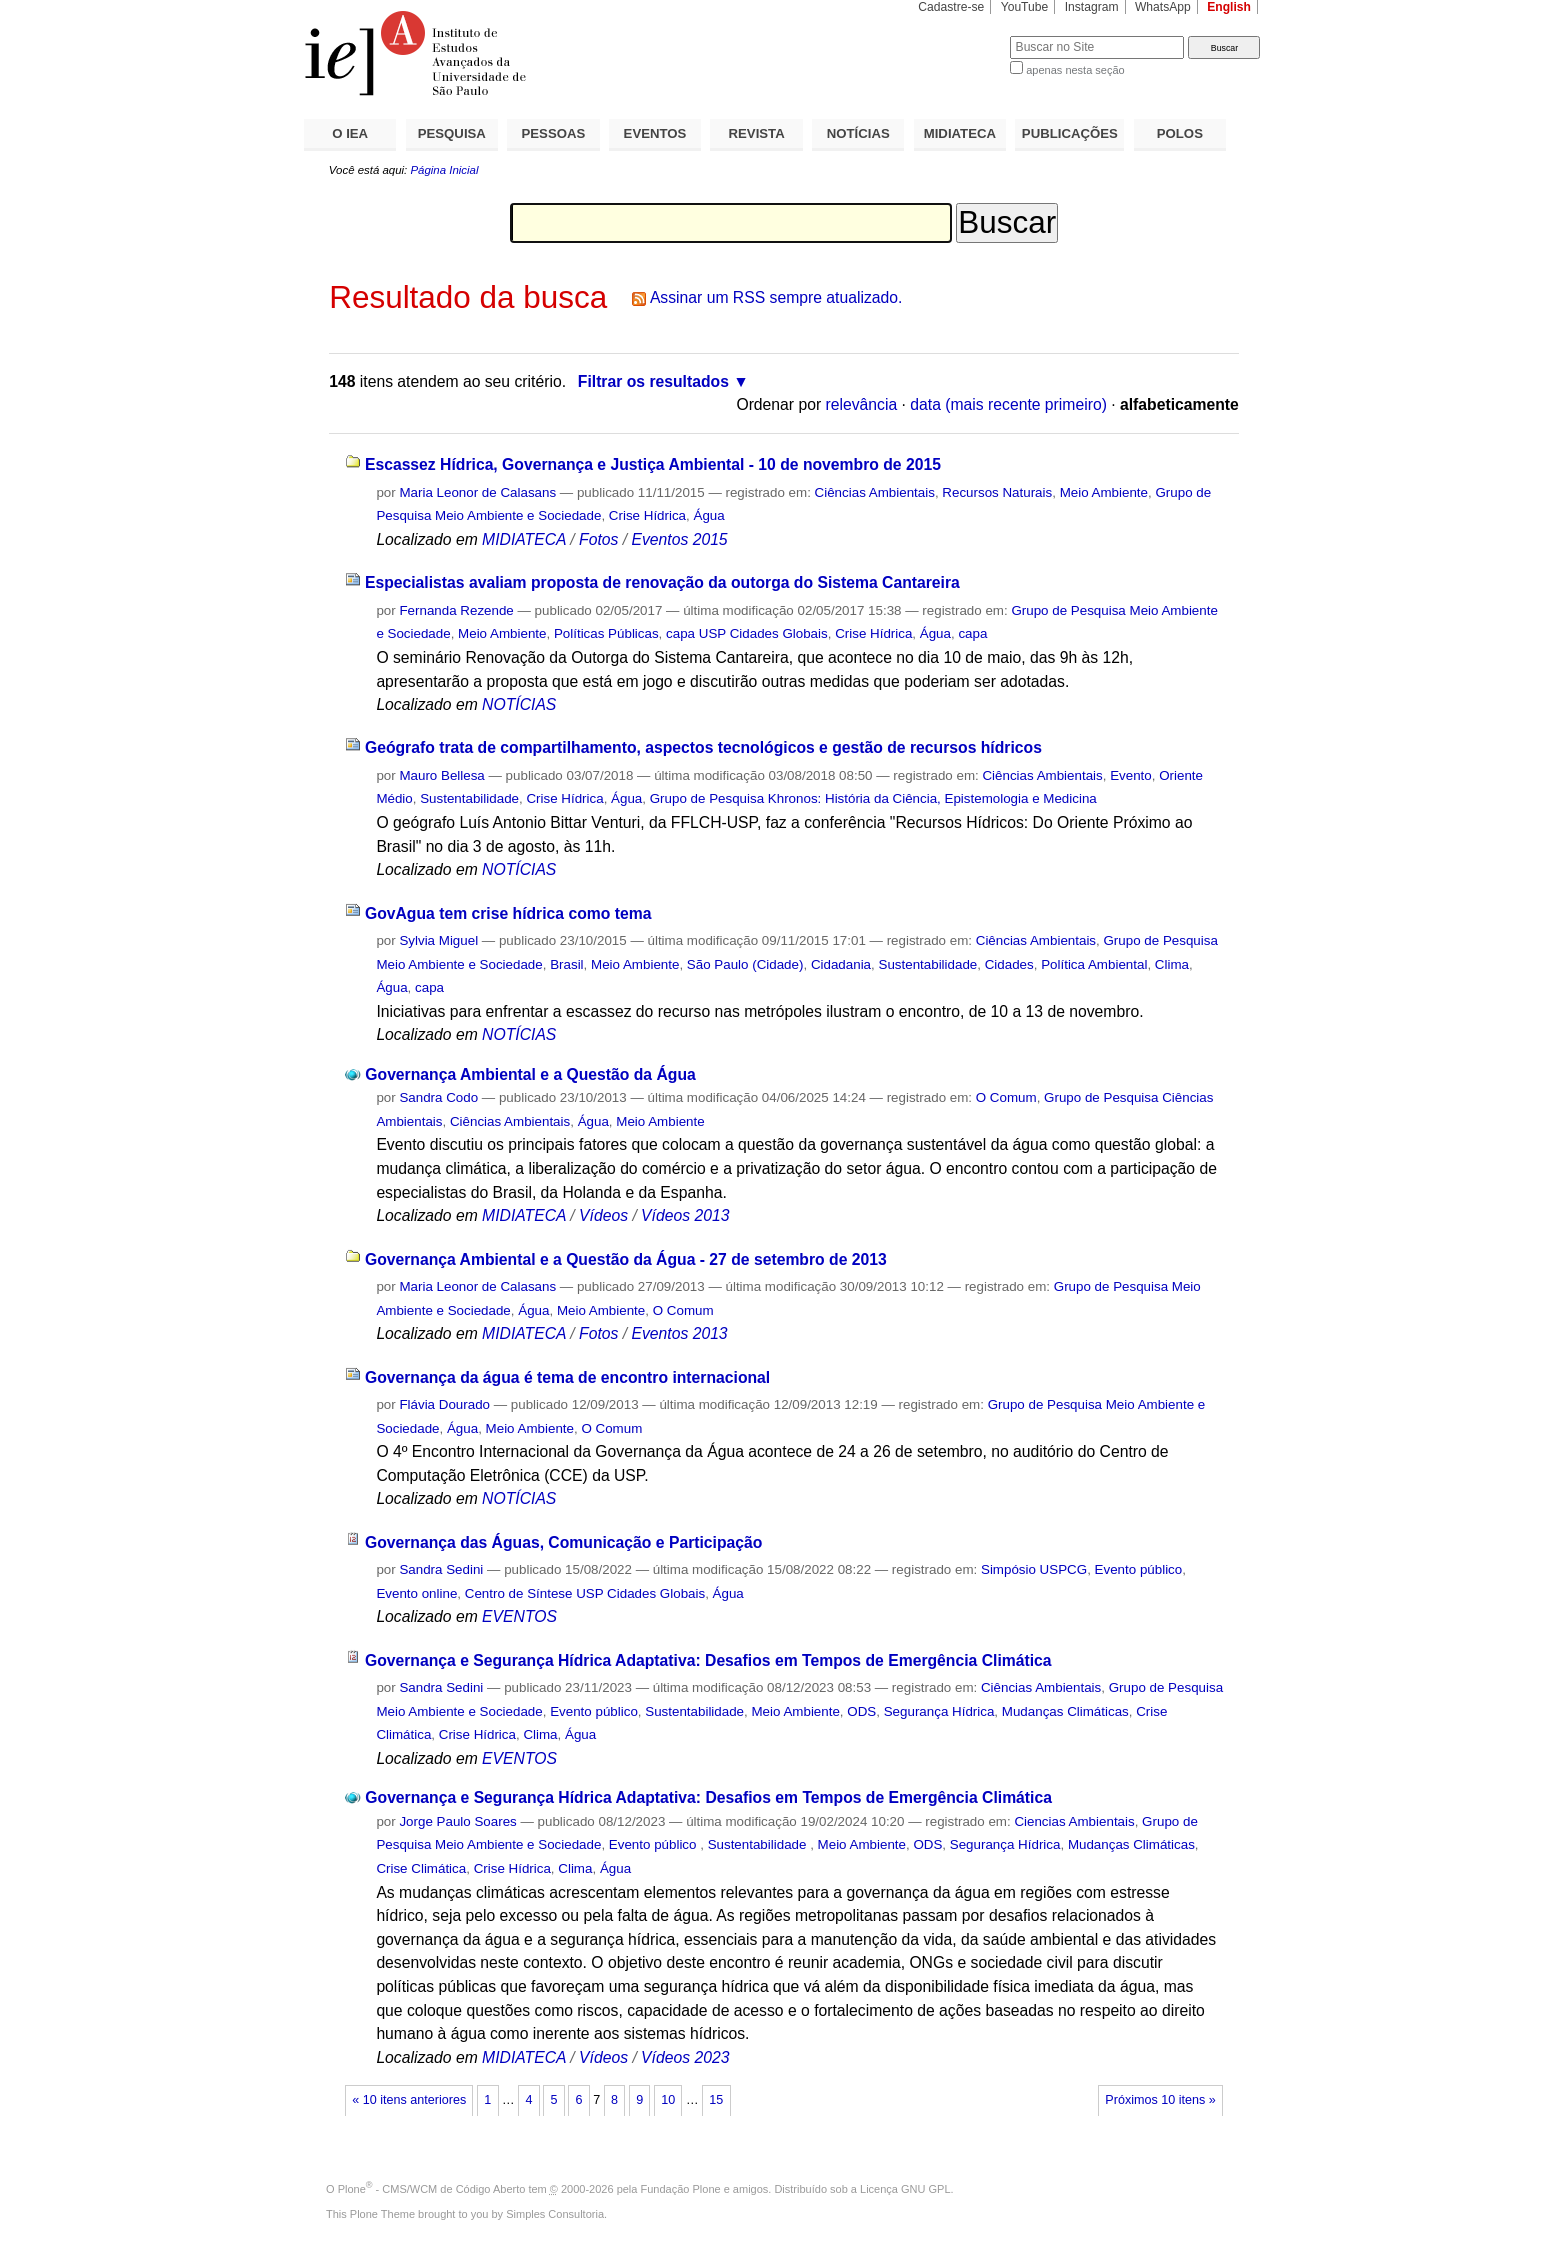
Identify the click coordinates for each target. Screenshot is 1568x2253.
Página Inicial (444, 170)
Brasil (566, 964)
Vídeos (603, 1215)
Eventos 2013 (679, 1333)
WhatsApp (1163, 7)
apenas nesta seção (1075, 70)
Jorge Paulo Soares (457, 1821)
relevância (862, 404)
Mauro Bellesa (441, 775)
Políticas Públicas (606, 633)
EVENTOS (655, 133)
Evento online (416, 1593)
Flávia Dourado (444, 1404)
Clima (1172, 964)
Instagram (1092, 7)
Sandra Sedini (441, 1569)
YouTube (1025, 7)
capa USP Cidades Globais (747, 633)
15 (716, 2100)
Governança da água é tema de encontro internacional (567, 1377)
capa (972, 633)
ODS (861, 1711)
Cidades (1009, 964)
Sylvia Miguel (438, 940)
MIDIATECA (960, 133)
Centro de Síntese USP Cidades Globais (585, 1593)
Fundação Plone (681, 2189)
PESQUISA (452, 133)
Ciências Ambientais (875, 492)
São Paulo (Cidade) (745, 964)
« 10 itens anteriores (409, 2100)
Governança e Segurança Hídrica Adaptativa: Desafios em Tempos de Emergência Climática (708, 1660)
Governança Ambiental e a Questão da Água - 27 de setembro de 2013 (626, 1259)
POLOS (1180, 133)
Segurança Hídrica (939, 1711)
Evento (1131, 775)
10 (668, 2100)
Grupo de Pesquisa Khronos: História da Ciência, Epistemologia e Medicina (873, 798)
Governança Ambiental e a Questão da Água (530, 1074)
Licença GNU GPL (905, 2189)
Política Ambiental (1094, 964)
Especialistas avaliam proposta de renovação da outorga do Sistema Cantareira (662, 582)
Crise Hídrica (647, 515)
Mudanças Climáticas (1065, 1711)
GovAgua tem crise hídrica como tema (508, 913)
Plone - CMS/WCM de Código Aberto (432, 2189)
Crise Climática (421, 1868)
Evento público (1139, 1569)
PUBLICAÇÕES (1070, 133)
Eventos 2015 (679, 539)
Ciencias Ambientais (1074, 1821)
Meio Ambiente (1104, 492)
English (1229, 7)
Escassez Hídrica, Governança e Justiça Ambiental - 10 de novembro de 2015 (653, 464)
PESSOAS (554, 133)
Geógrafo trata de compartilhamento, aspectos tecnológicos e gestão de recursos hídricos (703, 747)
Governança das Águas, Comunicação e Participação (563, 1542)
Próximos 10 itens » (1160, 2100)
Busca (961, 35)
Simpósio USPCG (1034, 1569)
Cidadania (841, 964)
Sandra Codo (438, 1097)
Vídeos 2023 (685, 2057)
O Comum (1006, 1097)
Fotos (598, 539)
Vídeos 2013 (685, 1215)
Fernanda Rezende (456, 610)
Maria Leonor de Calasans (477, 492)
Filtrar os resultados (653, 381)
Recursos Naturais (997, 492)
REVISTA (757, 133)
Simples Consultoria (555, 2214)
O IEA (350, 133)
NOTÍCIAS (858, 133)
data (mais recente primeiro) (1008, 404)
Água (708, 515)
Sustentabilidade (469, 798)
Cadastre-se (951, 7)
